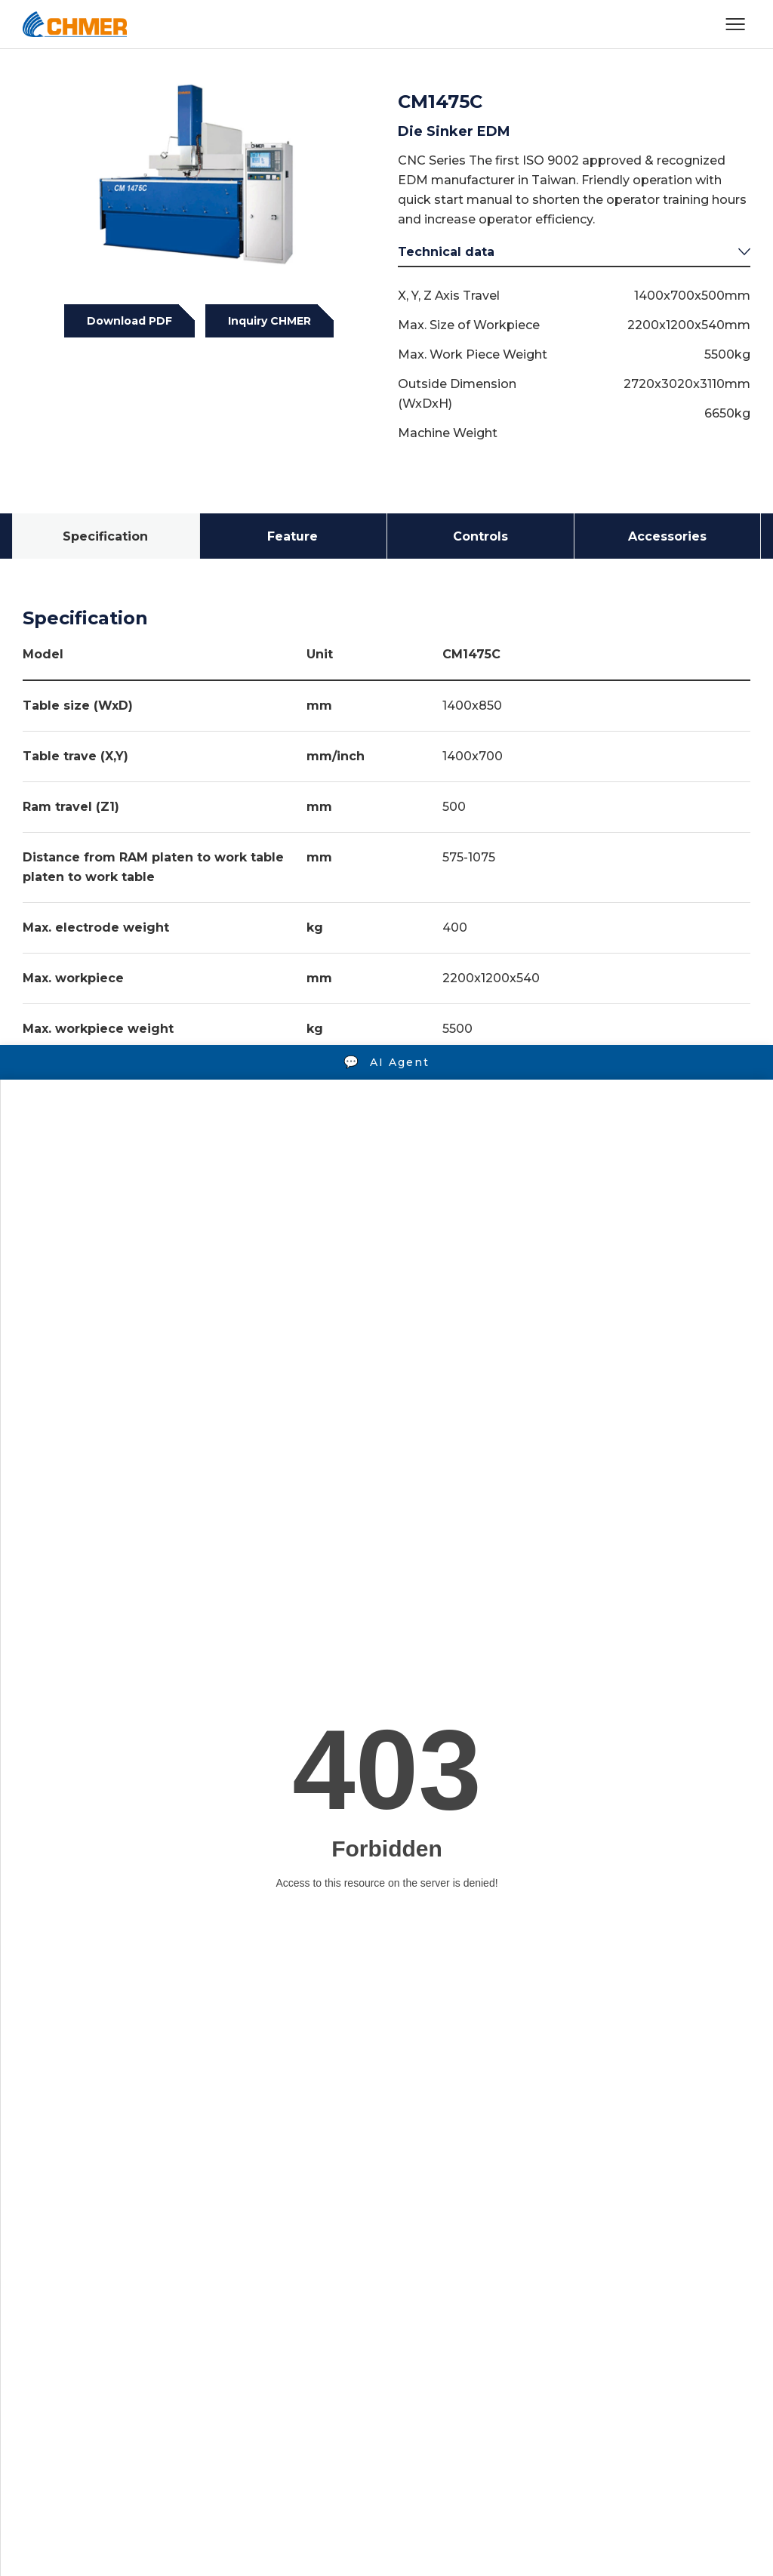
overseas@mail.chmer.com (427, 2395)
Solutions (129, 2281)
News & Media (364, 2281)
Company (270, 2281)
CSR (442, 2281)
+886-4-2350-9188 (156, 2395)
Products (49, 2281)
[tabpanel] (199, 178)
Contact (504, 2281)
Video (200, 2281)
